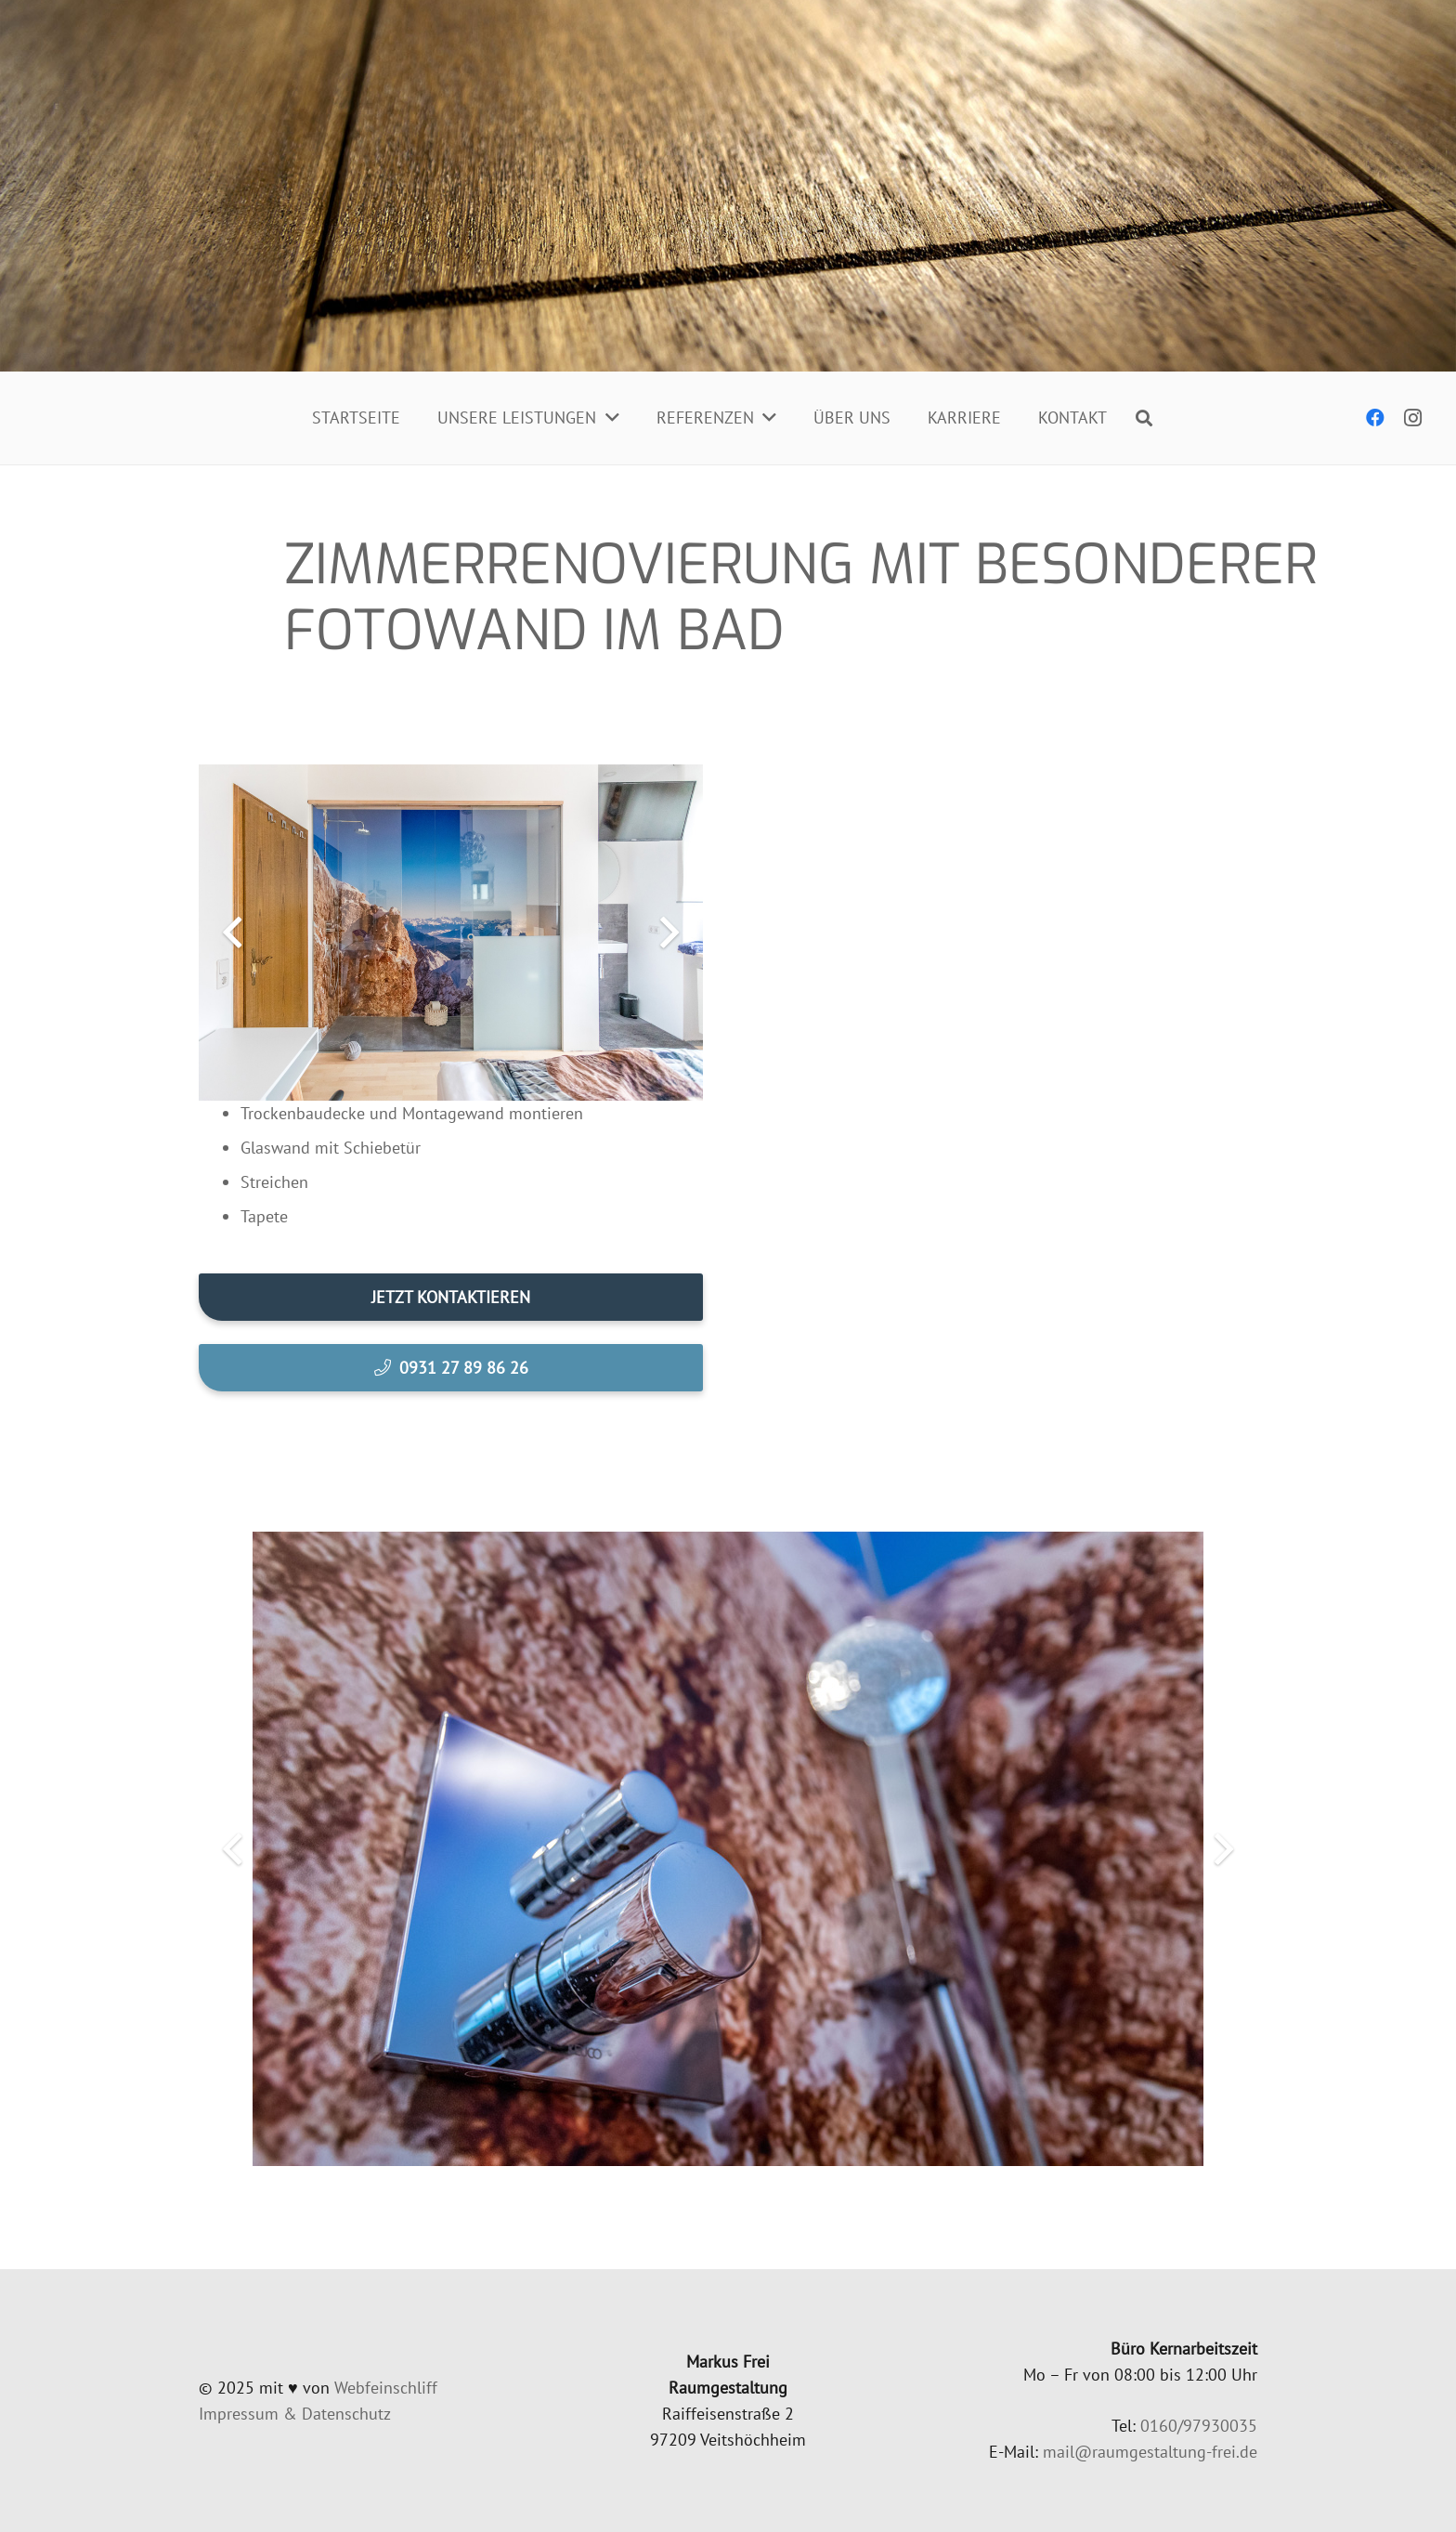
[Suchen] (1144, 418)
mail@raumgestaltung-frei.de (1150, 2451)
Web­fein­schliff (385, 2387)
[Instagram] (1412, 418)
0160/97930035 (1198, 2425)
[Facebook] (1375, 418)
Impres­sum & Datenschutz (295, 2413)
